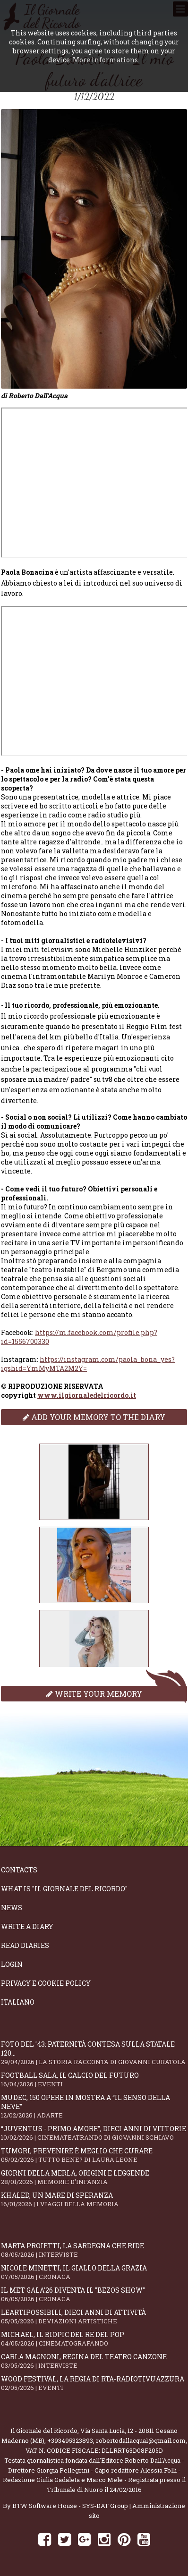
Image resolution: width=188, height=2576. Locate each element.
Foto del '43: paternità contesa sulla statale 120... (94, 2053)
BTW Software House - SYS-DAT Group (70, 2505)
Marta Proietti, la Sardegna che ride (94, 2250)
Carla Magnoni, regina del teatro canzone (94, 2361)
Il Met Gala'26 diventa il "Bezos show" (94, 2294)
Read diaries (25, 1945)
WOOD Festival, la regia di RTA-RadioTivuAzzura (94, 2383)
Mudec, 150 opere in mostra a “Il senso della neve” (94, 2106)
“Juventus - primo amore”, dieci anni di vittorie (94, 2133)
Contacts (19, 1869)
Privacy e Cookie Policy (46, 1983)
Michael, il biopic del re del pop (94, 2338)
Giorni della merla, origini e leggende (94, 2177)
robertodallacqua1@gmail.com (141, 2440)
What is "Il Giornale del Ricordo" (64, 1888)
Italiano (17, 2002)
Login (12, 1964)
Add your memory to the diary (94, 1417)
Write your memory (94, 1694)
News (11, 1907)
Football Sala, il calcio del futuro (94, 2079)
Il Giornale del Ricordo (43, 2430)
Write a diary (27, 1926)
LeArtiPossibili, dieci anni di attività (94, 2316)
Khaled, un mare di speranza (94, 2199)
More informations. (106, 59)
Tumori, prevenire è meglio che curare (94, 2155)
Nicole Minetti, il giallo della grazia (94, 2272)
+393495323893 (70, 2440)
